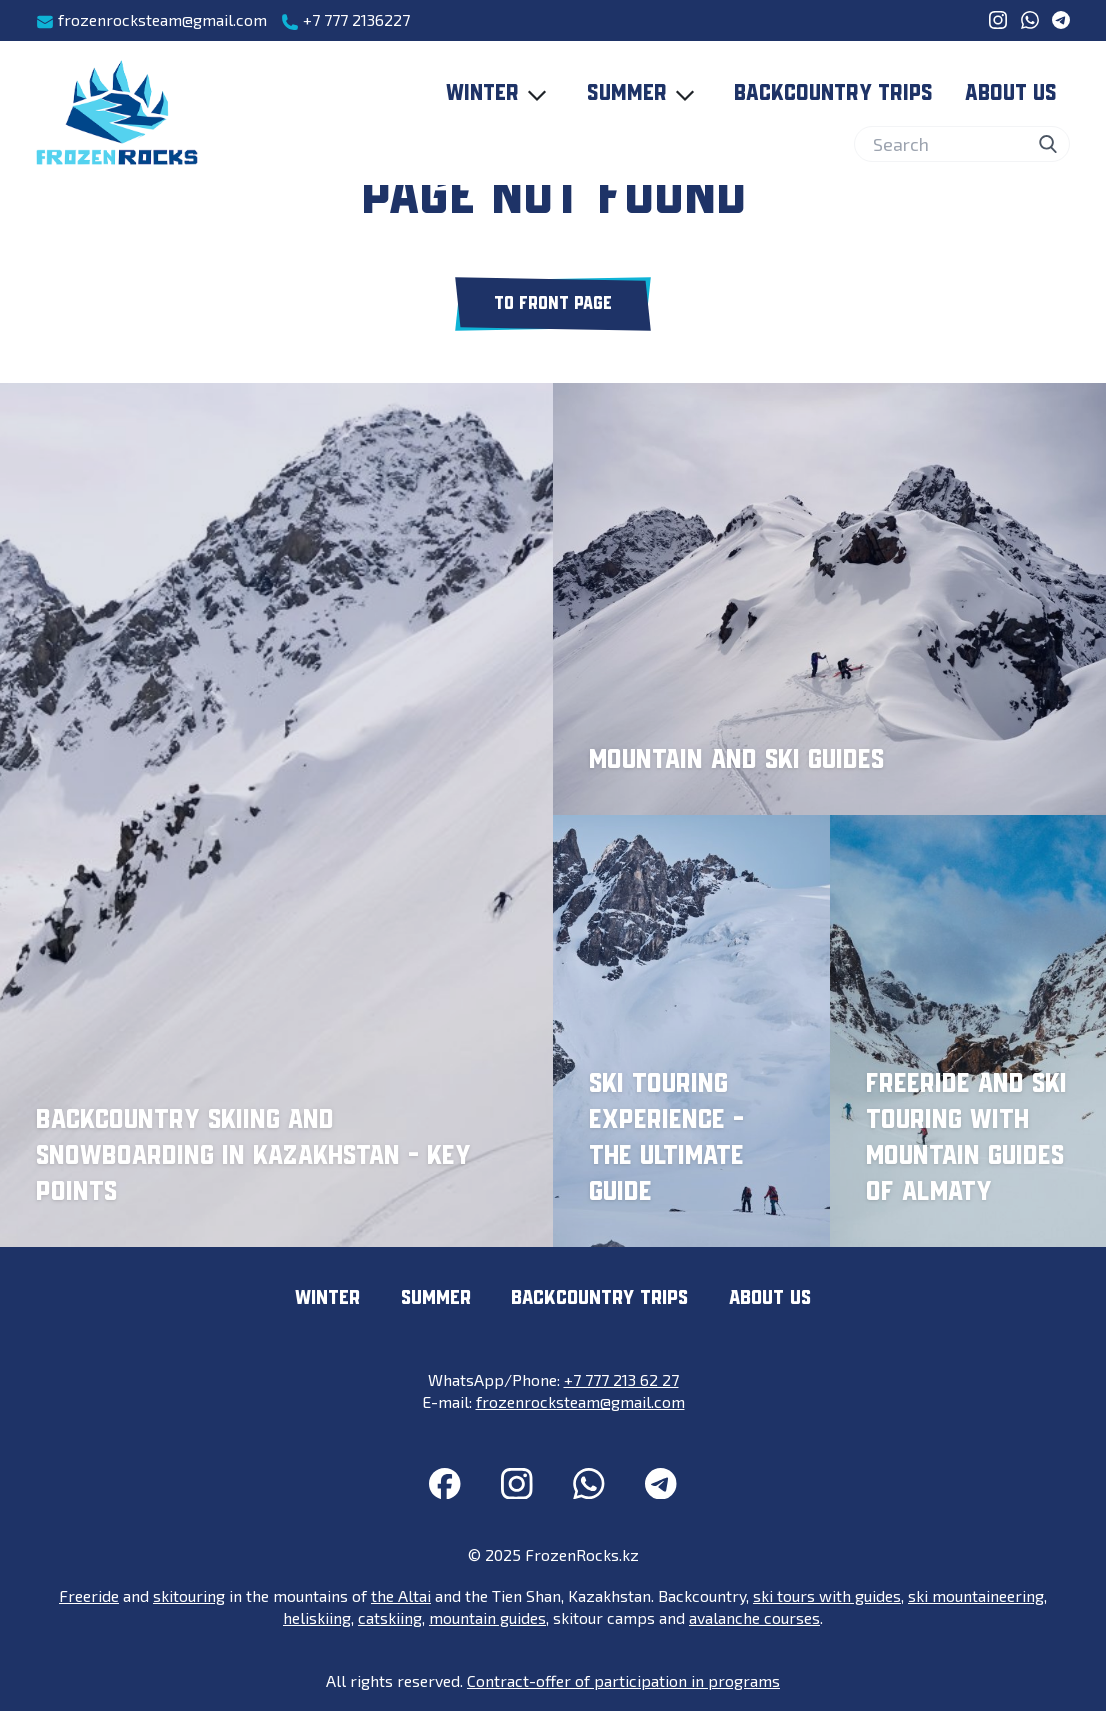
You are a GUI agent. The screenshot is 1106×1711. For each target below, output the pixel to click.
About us (1011, 94)
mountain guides (487, 1617)
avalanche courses (754, 1617)
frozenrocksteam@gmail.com (151, 20)
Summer (645, 95)
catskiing (390, 1617)
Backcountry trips (833, 94)
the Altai (401, 1595)
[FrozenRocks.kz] (117, 113)
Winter (500, 95)
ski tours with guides (827, 1595)
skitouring (189, 1595)
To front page (553, 304)
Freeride (89, 1595)
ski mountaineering (976, 1595)
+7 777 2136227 (345, 20)
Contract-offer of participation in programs (623, 1680)
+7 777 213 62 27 (621, 1379)
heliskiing (317, 1617)
